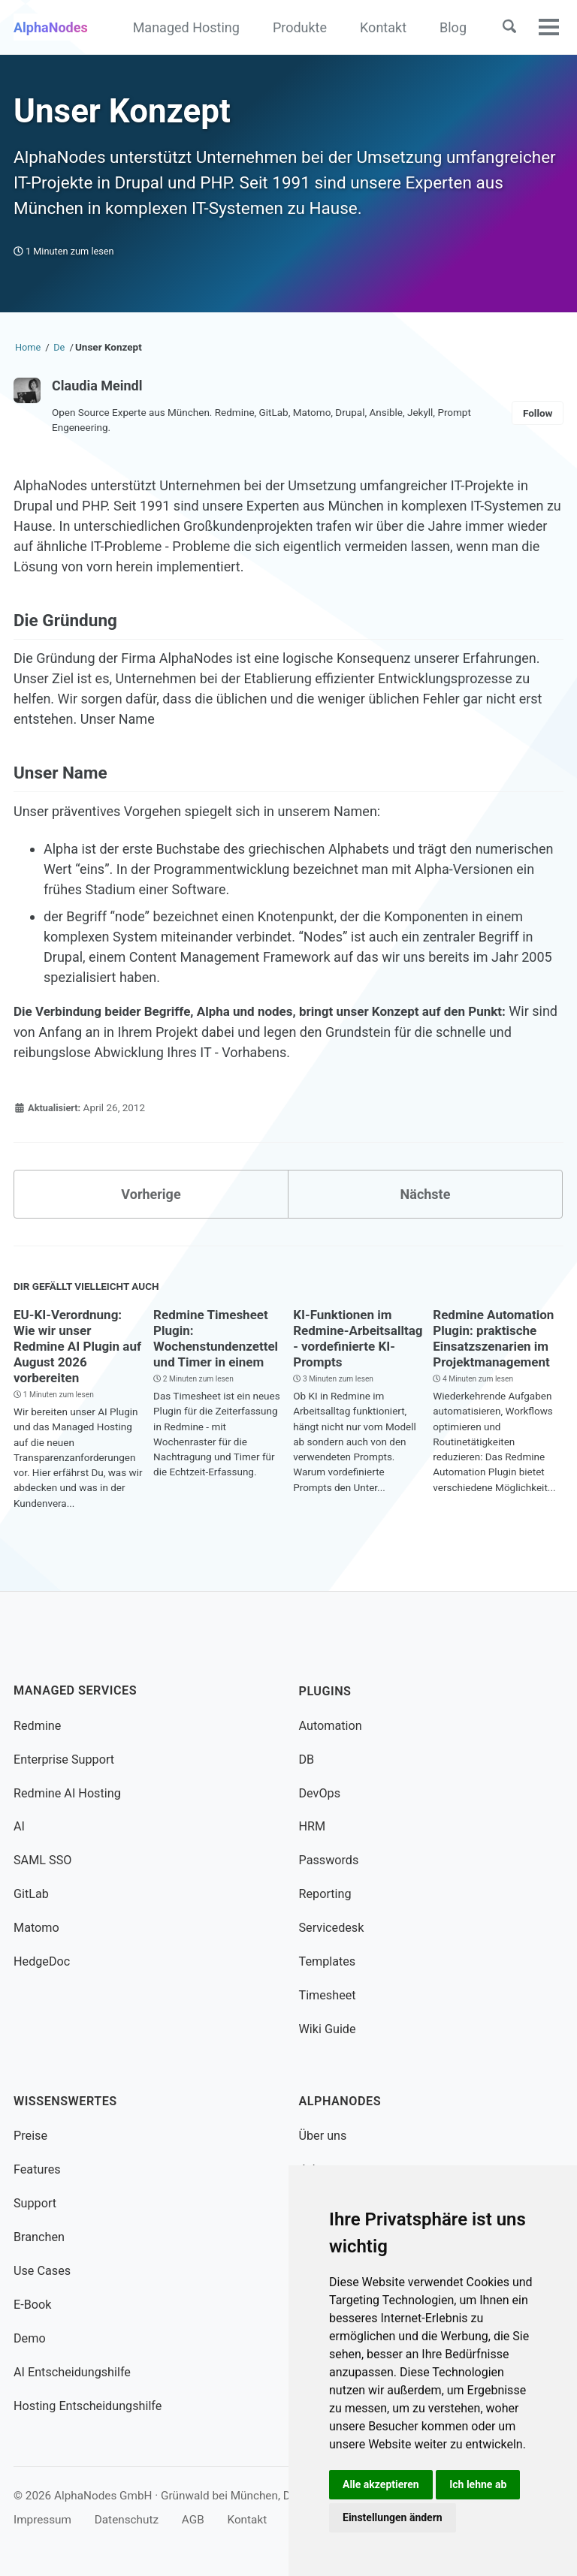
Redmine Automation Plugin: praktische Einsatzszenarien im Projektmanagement (496, 1337)
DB (307, 1759)
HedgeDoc (42, 1961)
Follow (538, 413)
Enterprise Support (64, 1759)
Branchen (39, 2237)
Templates (327, 1961)
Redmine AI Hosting (67, 1792)
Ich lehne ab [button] (477, 2484)
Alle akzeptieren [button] (381, 2484)
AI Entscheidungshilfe (72, 2372)
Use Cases (42, 2271)
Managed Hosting (186, 27)
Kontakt (383, 27)
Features (37, 2169)
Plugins (325, 1690)
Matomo (36, 1928)
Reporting (325, 1894)
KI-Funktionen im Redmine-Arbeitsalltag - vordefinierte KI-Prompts (345, 1345)
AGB (193, 2519)
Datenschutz (127, 2519)
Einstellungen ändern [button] (393, 2517)
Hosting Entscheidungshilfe (88, 2406)
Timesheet (327, 1995)
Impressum (42, 2519)
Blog (453, 27)
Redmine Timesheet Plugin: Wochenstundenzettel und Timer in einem (219, 1337)
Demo (30, 2338)
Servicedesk (331, 1928)
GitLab (31, 1894)
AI (19, 1826)
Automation (330, 1725)
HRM (312, 1826)
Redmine (37, 1725)
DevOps (320, 1792)
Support (35, 2203)
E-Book (32, 2304)
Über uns (323, 2136)
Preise (30, 2136)
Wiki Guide (327, 2029)
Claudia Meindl (97, 385)
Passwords (329, 1860)
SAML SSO (42, 1860)
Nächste (425, 1194)
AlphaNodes (51, 27)
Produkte (300, 27)
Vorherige (150, 1194)
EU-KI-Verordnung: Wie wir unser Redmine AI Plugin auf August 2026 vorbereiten (71, 1345)
